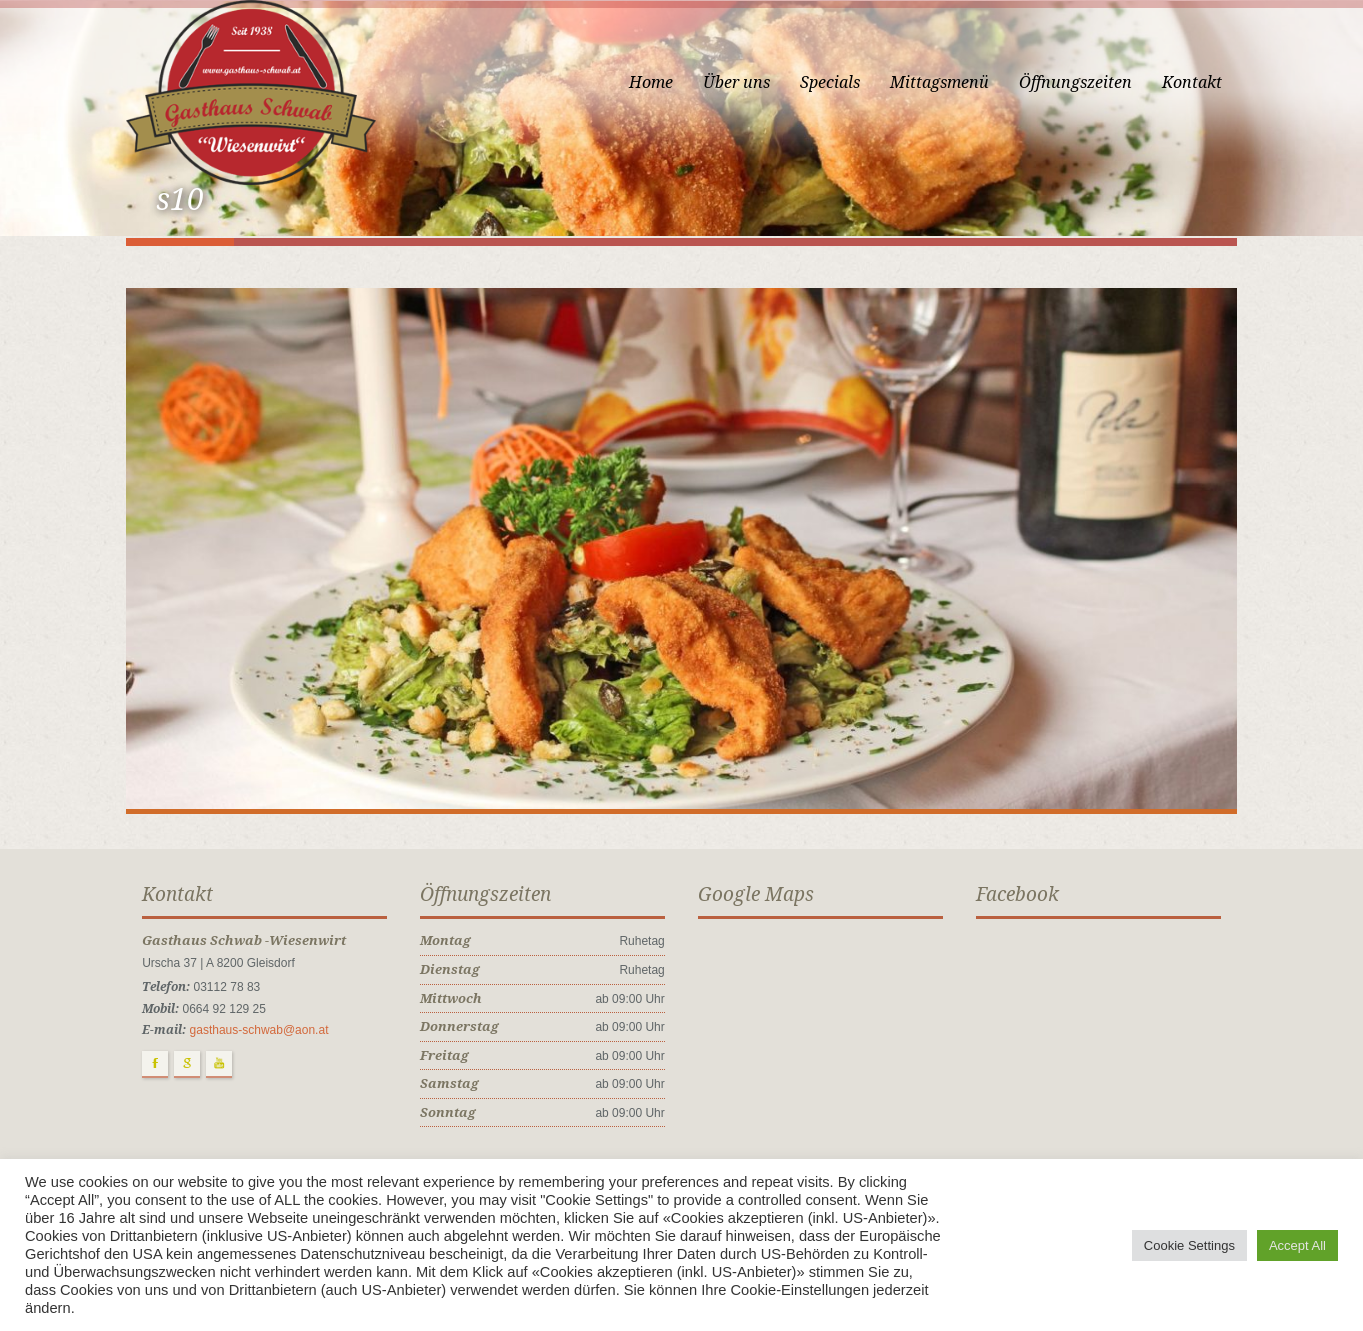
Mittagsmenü (954, 82)
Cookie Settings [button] (1189, 1245)
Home (666, 82)
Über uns (751, 82)
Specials (845, 82)
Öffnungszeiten (1090, 82)
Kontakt (1207, 82)
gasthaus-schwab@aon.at (245, 1046)
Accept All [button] (1297, 1245)
